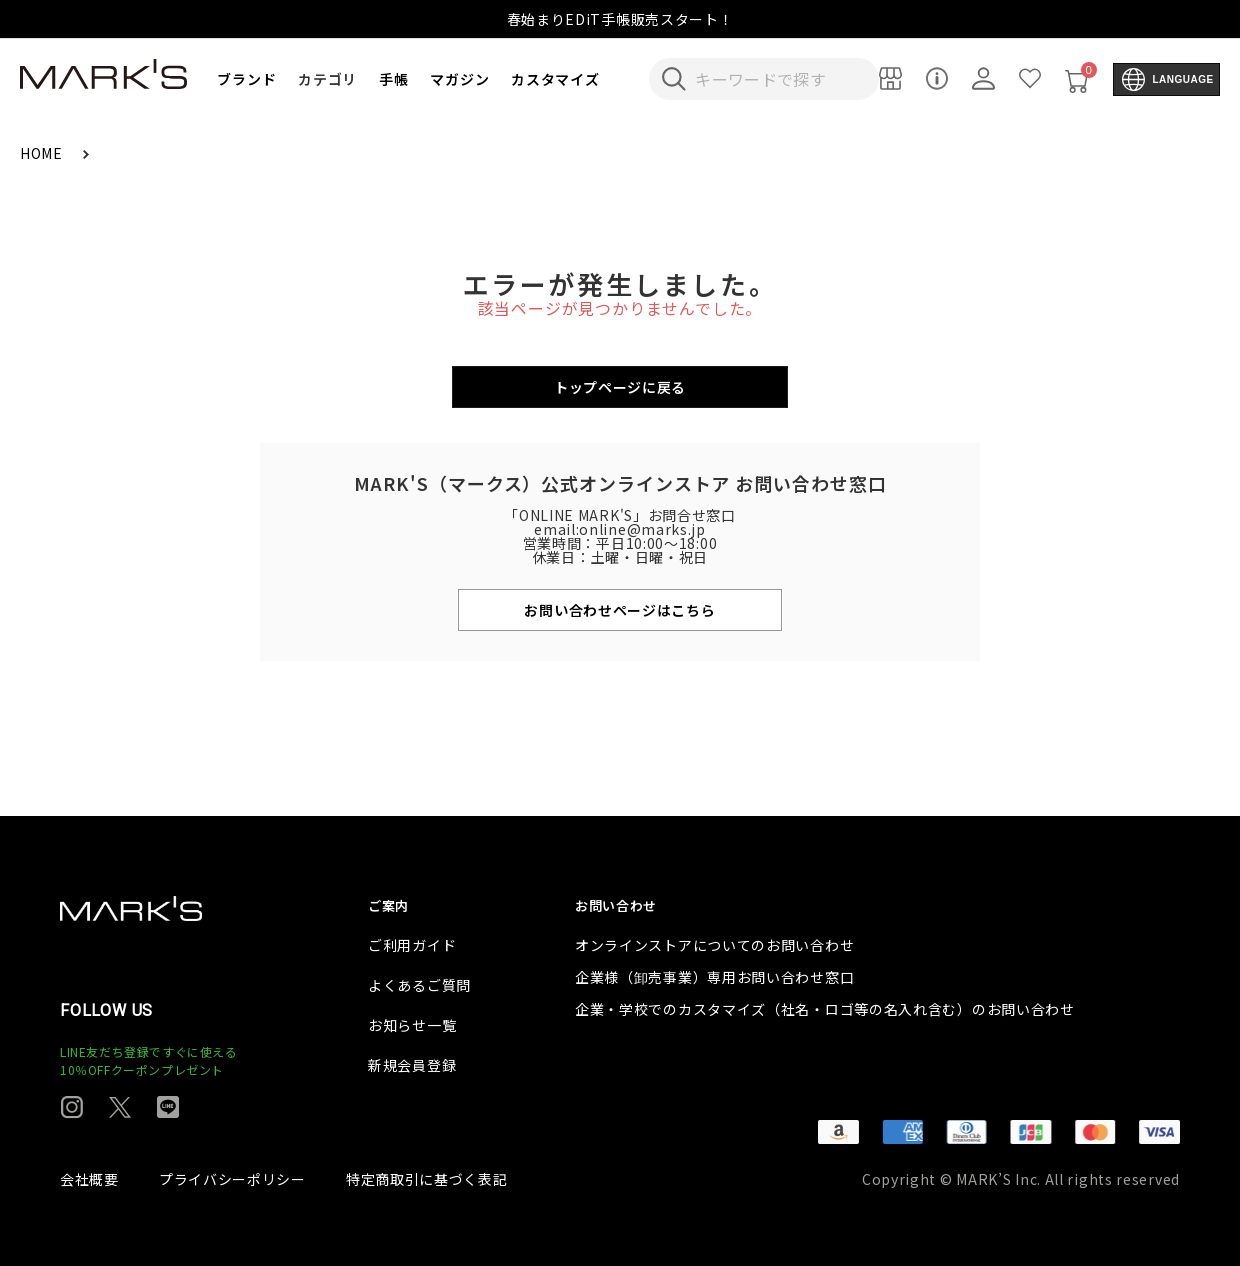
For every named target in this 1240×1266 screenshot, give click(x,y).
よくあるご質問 (419, 985)
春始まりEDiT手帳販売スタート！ (620, 19)
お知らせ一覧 (412, 1025)
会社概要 (89, 1179)
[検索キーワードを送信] (674, 79)
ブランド (246, 79)
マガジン (459, 79)
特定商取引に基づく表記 (427, 1179)
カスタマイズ (555, 79)
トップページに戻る (620, 387)
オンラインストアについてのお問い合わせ (714, 945)
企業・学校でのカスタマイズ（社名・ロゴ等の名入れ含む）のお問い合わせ (825, 1009)
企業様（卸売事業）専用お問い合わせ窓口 (714, 977)
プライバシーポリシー (232, 1179)
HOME (43, 153)
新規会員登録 (412, 1065)
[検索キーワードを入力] (777, 79)
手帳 (393, 79)
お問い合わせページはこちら (619, 610)
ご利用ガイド (412, 945)
